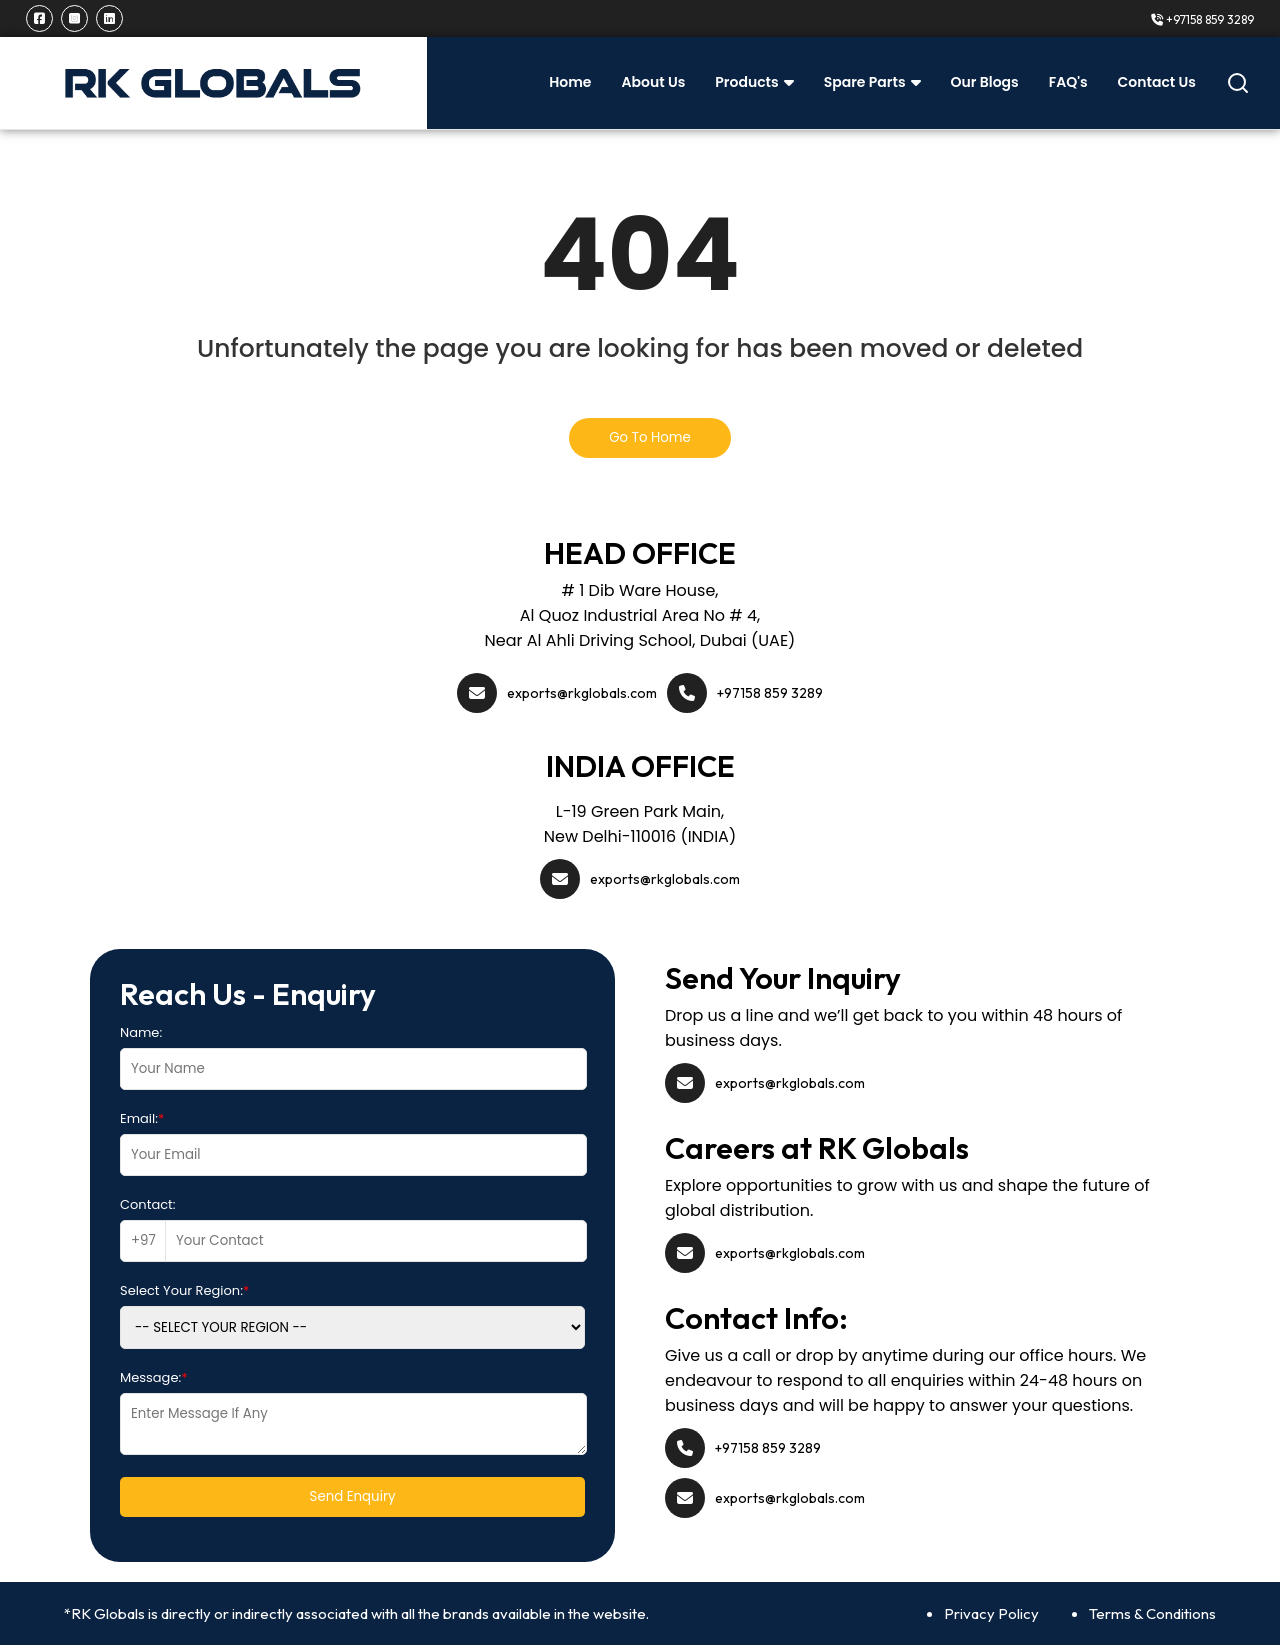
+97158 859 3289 (1202, 19)
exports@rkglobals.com (582, 693)
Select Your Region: (184, 1290)
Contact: (148, 1204)
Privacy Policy (991, 1613)
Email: (142, 1118)
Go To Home (650, 437)
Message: (154, 1377)
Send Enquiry (353, 1496)
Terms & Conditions (1152, 1613)
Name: (141, 1032)
